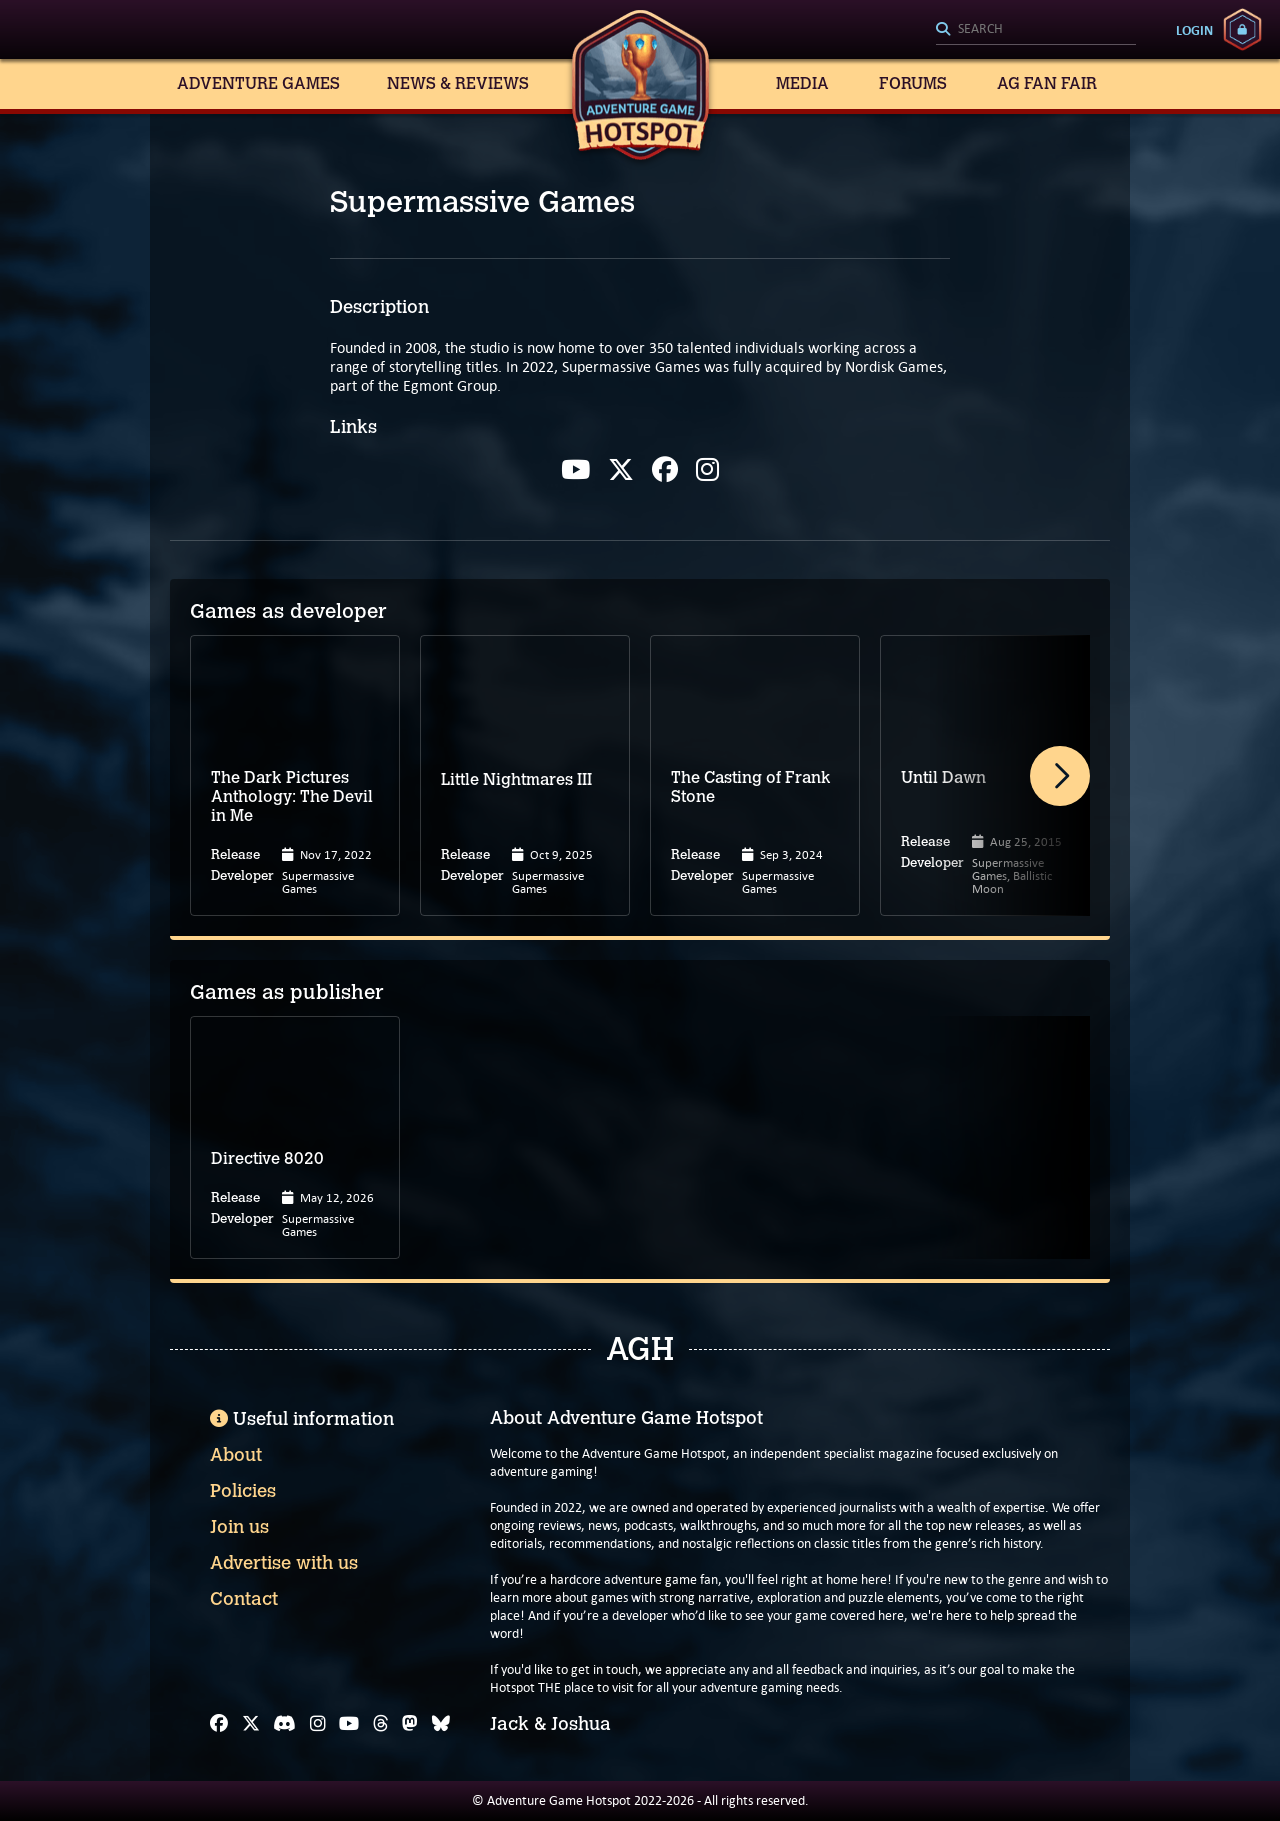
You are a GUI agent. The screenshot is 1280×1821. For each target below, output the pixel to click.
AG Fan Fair (1047, 83)
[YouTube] (349, 1724)
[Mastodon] (410, 1724)
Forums (913, 83)
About (236, 1455)
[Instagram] (318, 1724)
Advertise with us (284, 1563)
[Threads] (381, 1724)
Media (802, 83)
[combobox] (1036, 30)
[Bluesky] (441, 1724)
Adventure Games (258, 83)
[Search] (1036, 30)
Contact (244, 1599)
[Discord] (284, 1724)
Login (1194, 30)
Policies (243, 1491)
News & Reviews (458, 83)
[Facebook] (219, 1724)
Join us (239, 1527)
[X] (251, 1724)
